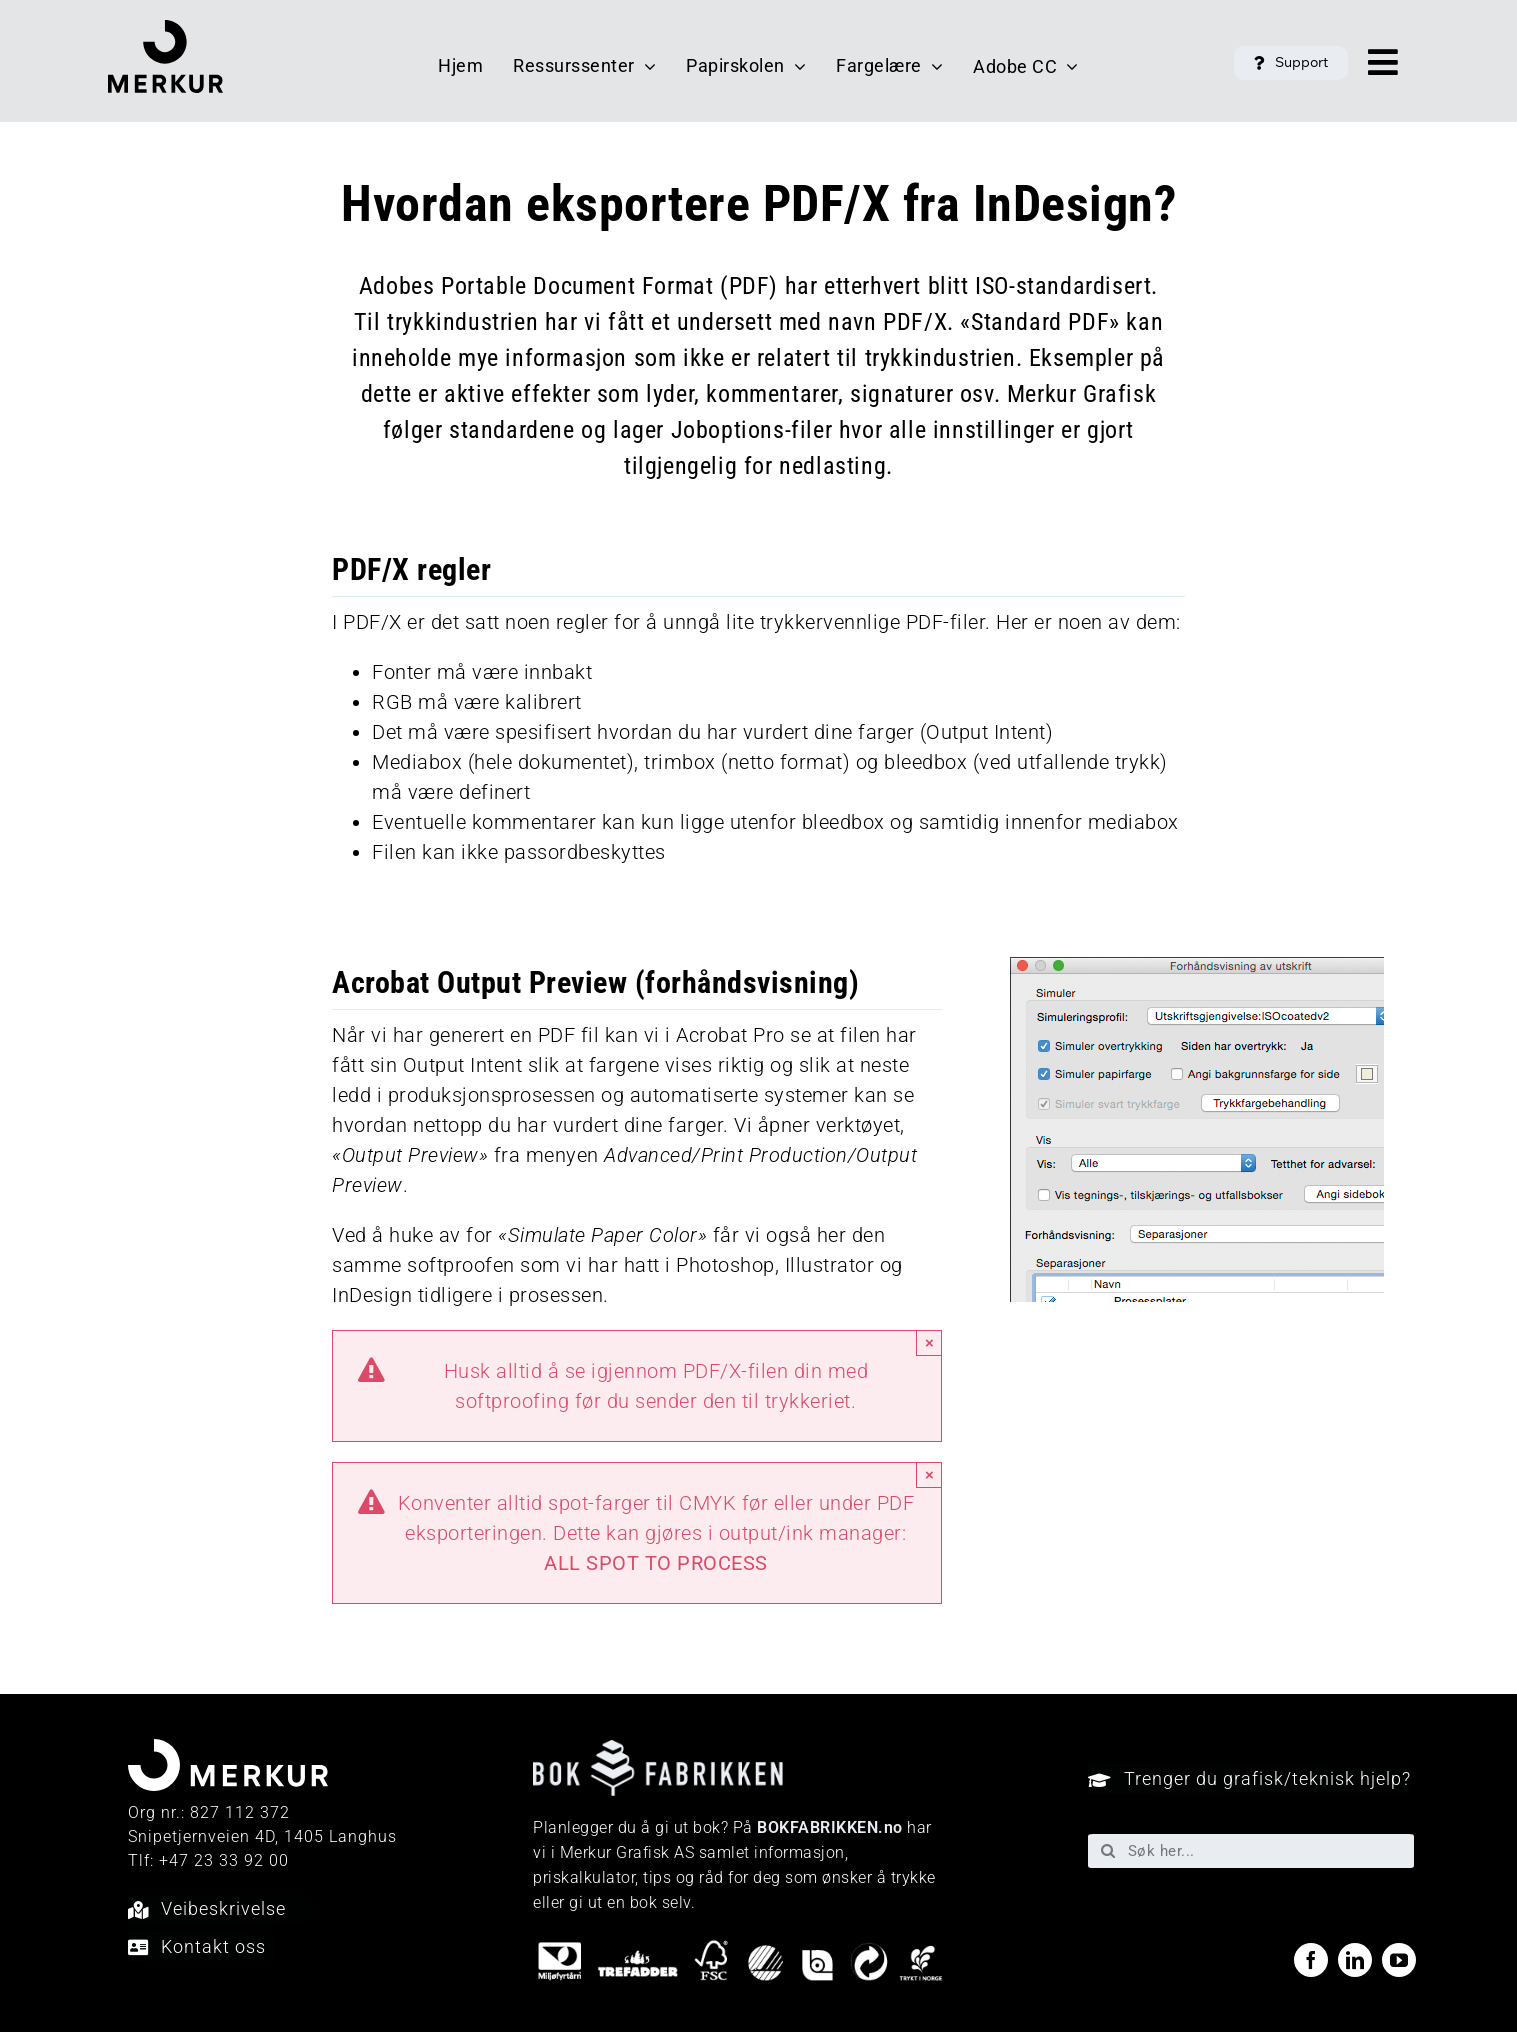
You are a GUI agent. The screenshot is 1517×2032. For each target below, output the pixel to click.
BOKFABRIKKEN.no (830, 1827)
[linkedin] (1355, 1960)
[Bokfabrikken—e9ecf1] (658, 1750)
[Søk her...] (1251, 1851)
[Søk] (1108, 1851)
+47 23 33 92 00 (224, 1860)
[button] (1291, 63)
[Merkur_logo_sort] (165, 30)
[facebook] (1311, 1960)
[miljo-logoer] (740, 1948)
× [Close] (929, 1342)
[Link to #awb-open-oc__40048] (1383, 62)
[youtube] (1399, 1960)
